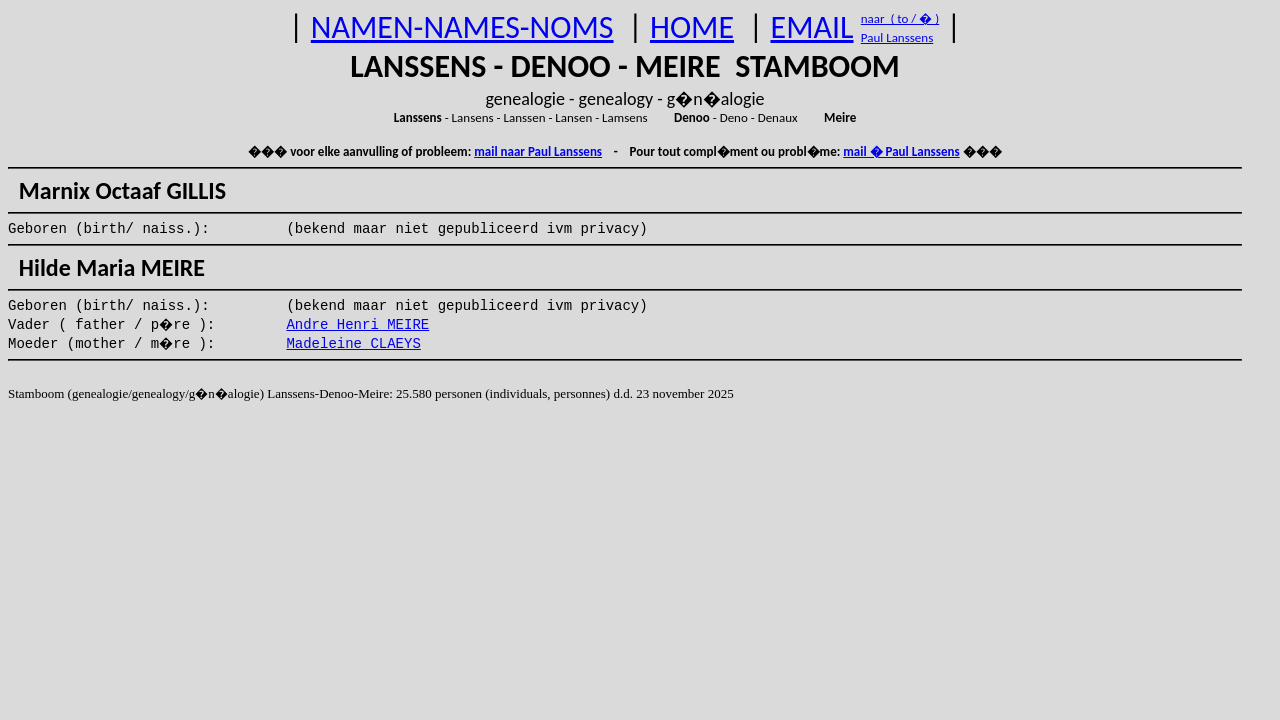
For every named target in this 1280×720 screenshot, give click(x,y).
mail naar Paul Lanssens (538, 151)
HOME (692, 27)
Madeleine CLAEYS (353, 344)
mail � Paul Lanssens (901, 151)
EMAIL (812, 27)
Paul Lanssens (897, 37)
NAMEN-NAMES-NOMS (462, 27)
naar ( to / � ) (900, 18)
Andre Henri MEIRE (357, 325)
